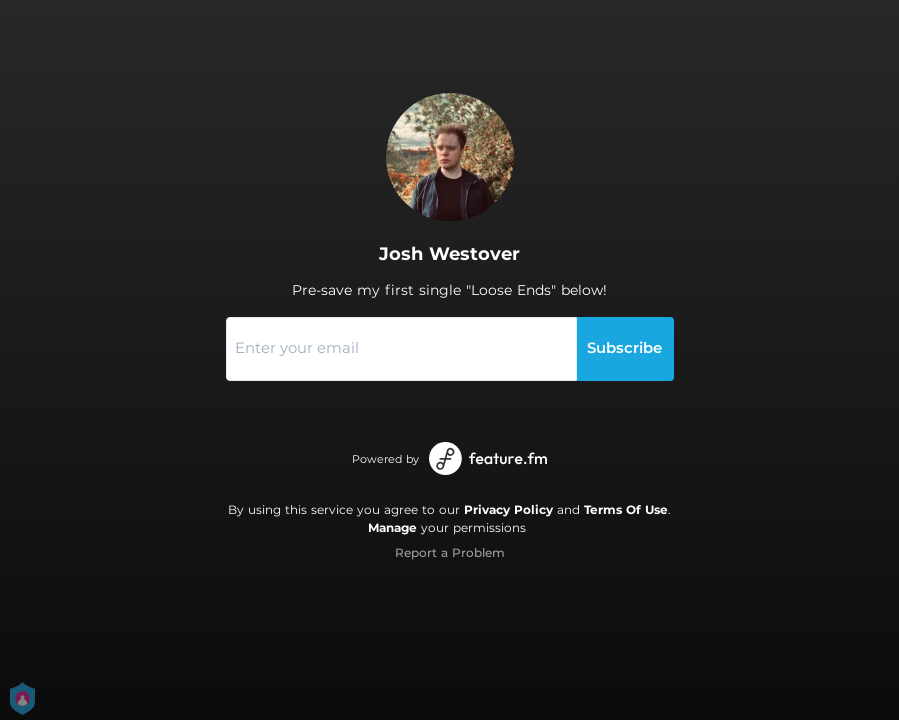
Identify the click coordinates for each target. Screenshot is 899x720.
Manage (392, 527)
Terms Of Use (626, 509)
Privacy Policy (508, 509)
